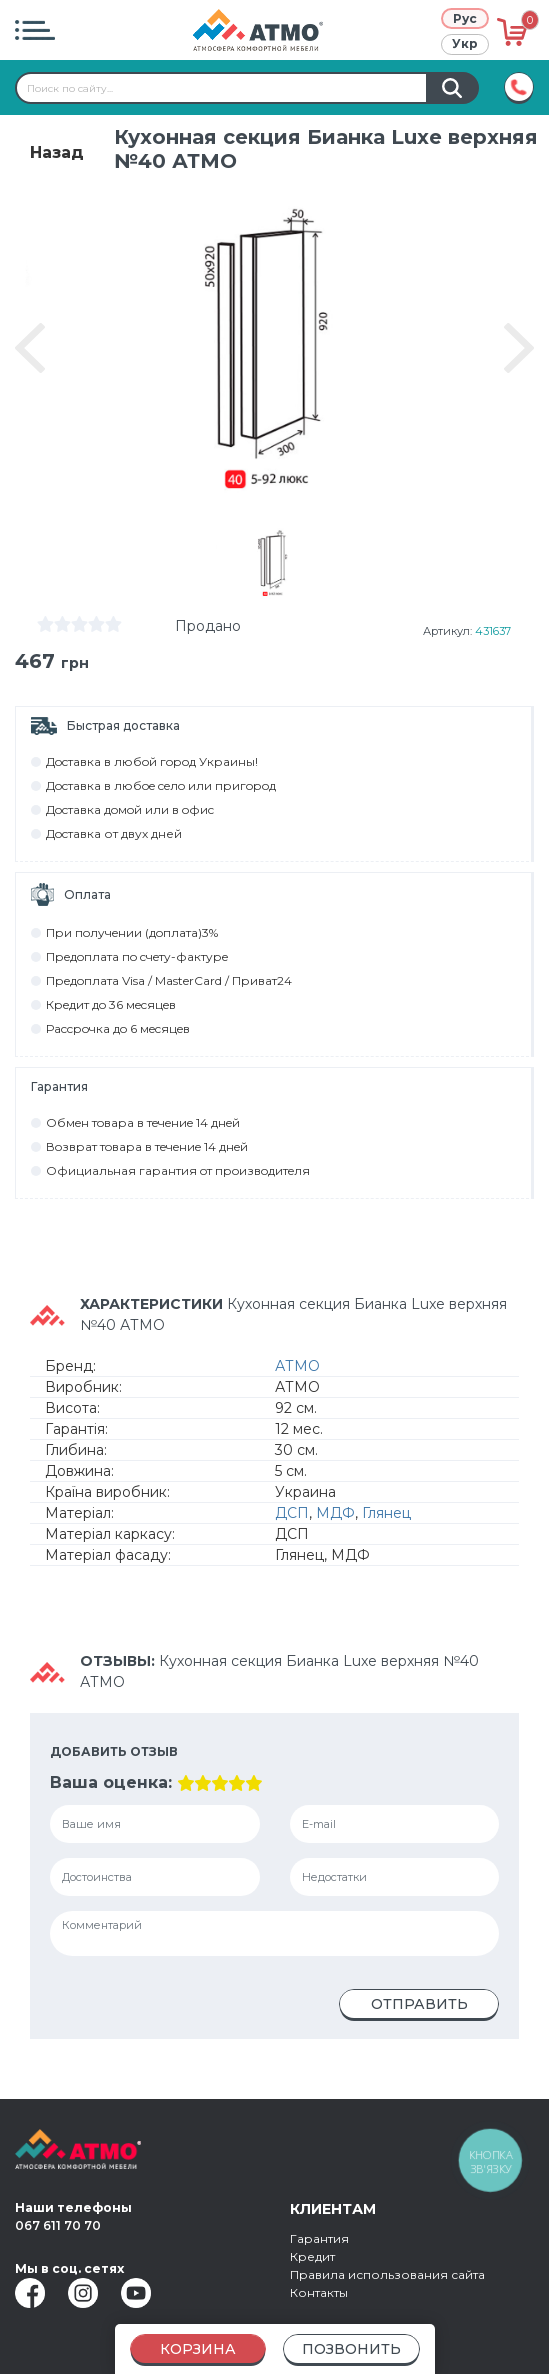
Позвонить (351, 2349)
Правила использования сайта (387, 2274)
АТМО (297, 1366)
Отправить (419, 2004)
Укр (465, 43)
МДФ (335, 1513)
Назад (57, 152)
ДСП (292, 1513)
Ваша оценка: (111, 1782)
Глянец (386, 1513)
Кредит (312, 2256)
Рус (465, 18)
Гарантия (319, 2238)
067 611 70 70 (58, 2225)
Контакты (319, 2292)
